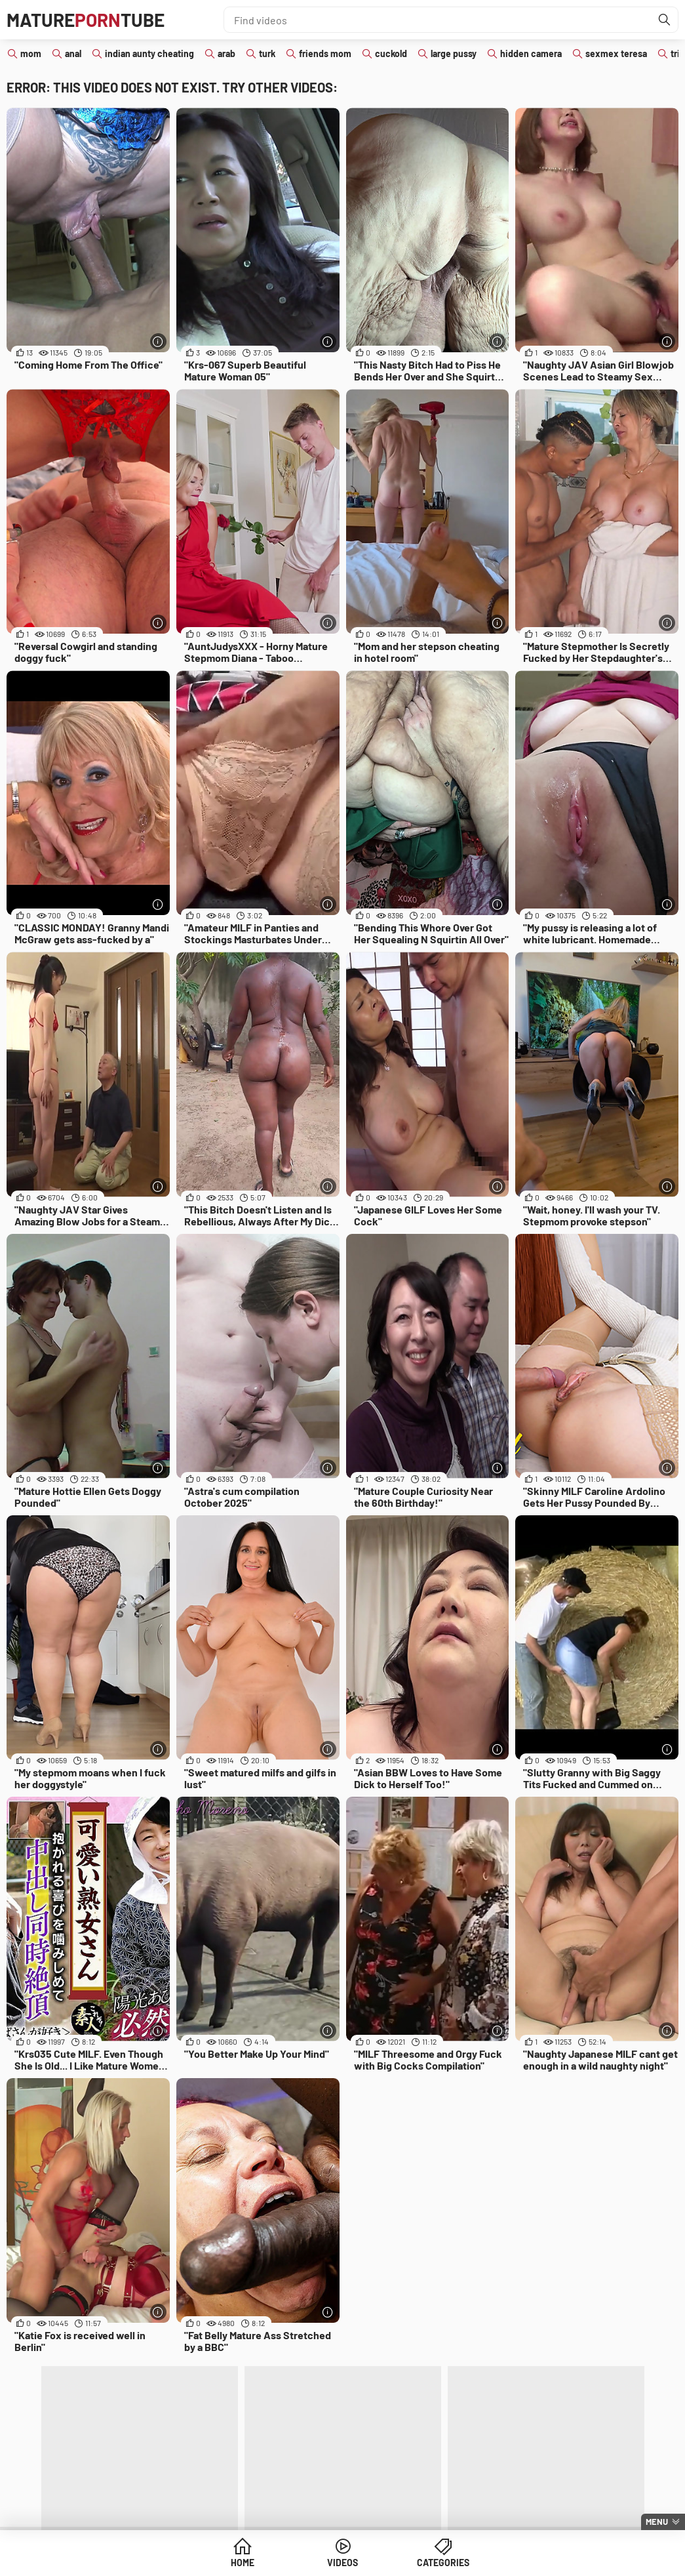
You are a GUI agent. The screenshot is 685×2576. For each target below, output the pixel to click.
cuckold (391, 53)
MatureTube (86, 20)
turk (267, 53)
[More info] (158, 341)
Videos (342, 2562)
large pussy (454, 53)
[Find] (664, 19)
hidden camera (531, 53)
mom (30, 53)
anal (73, 53)
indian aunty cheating (149, 53)
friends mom (325, 53)
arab (226, 53)
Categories (443, 2562)
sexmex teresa (616, 53)
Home (242, 2562)
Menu (657, 2521)
